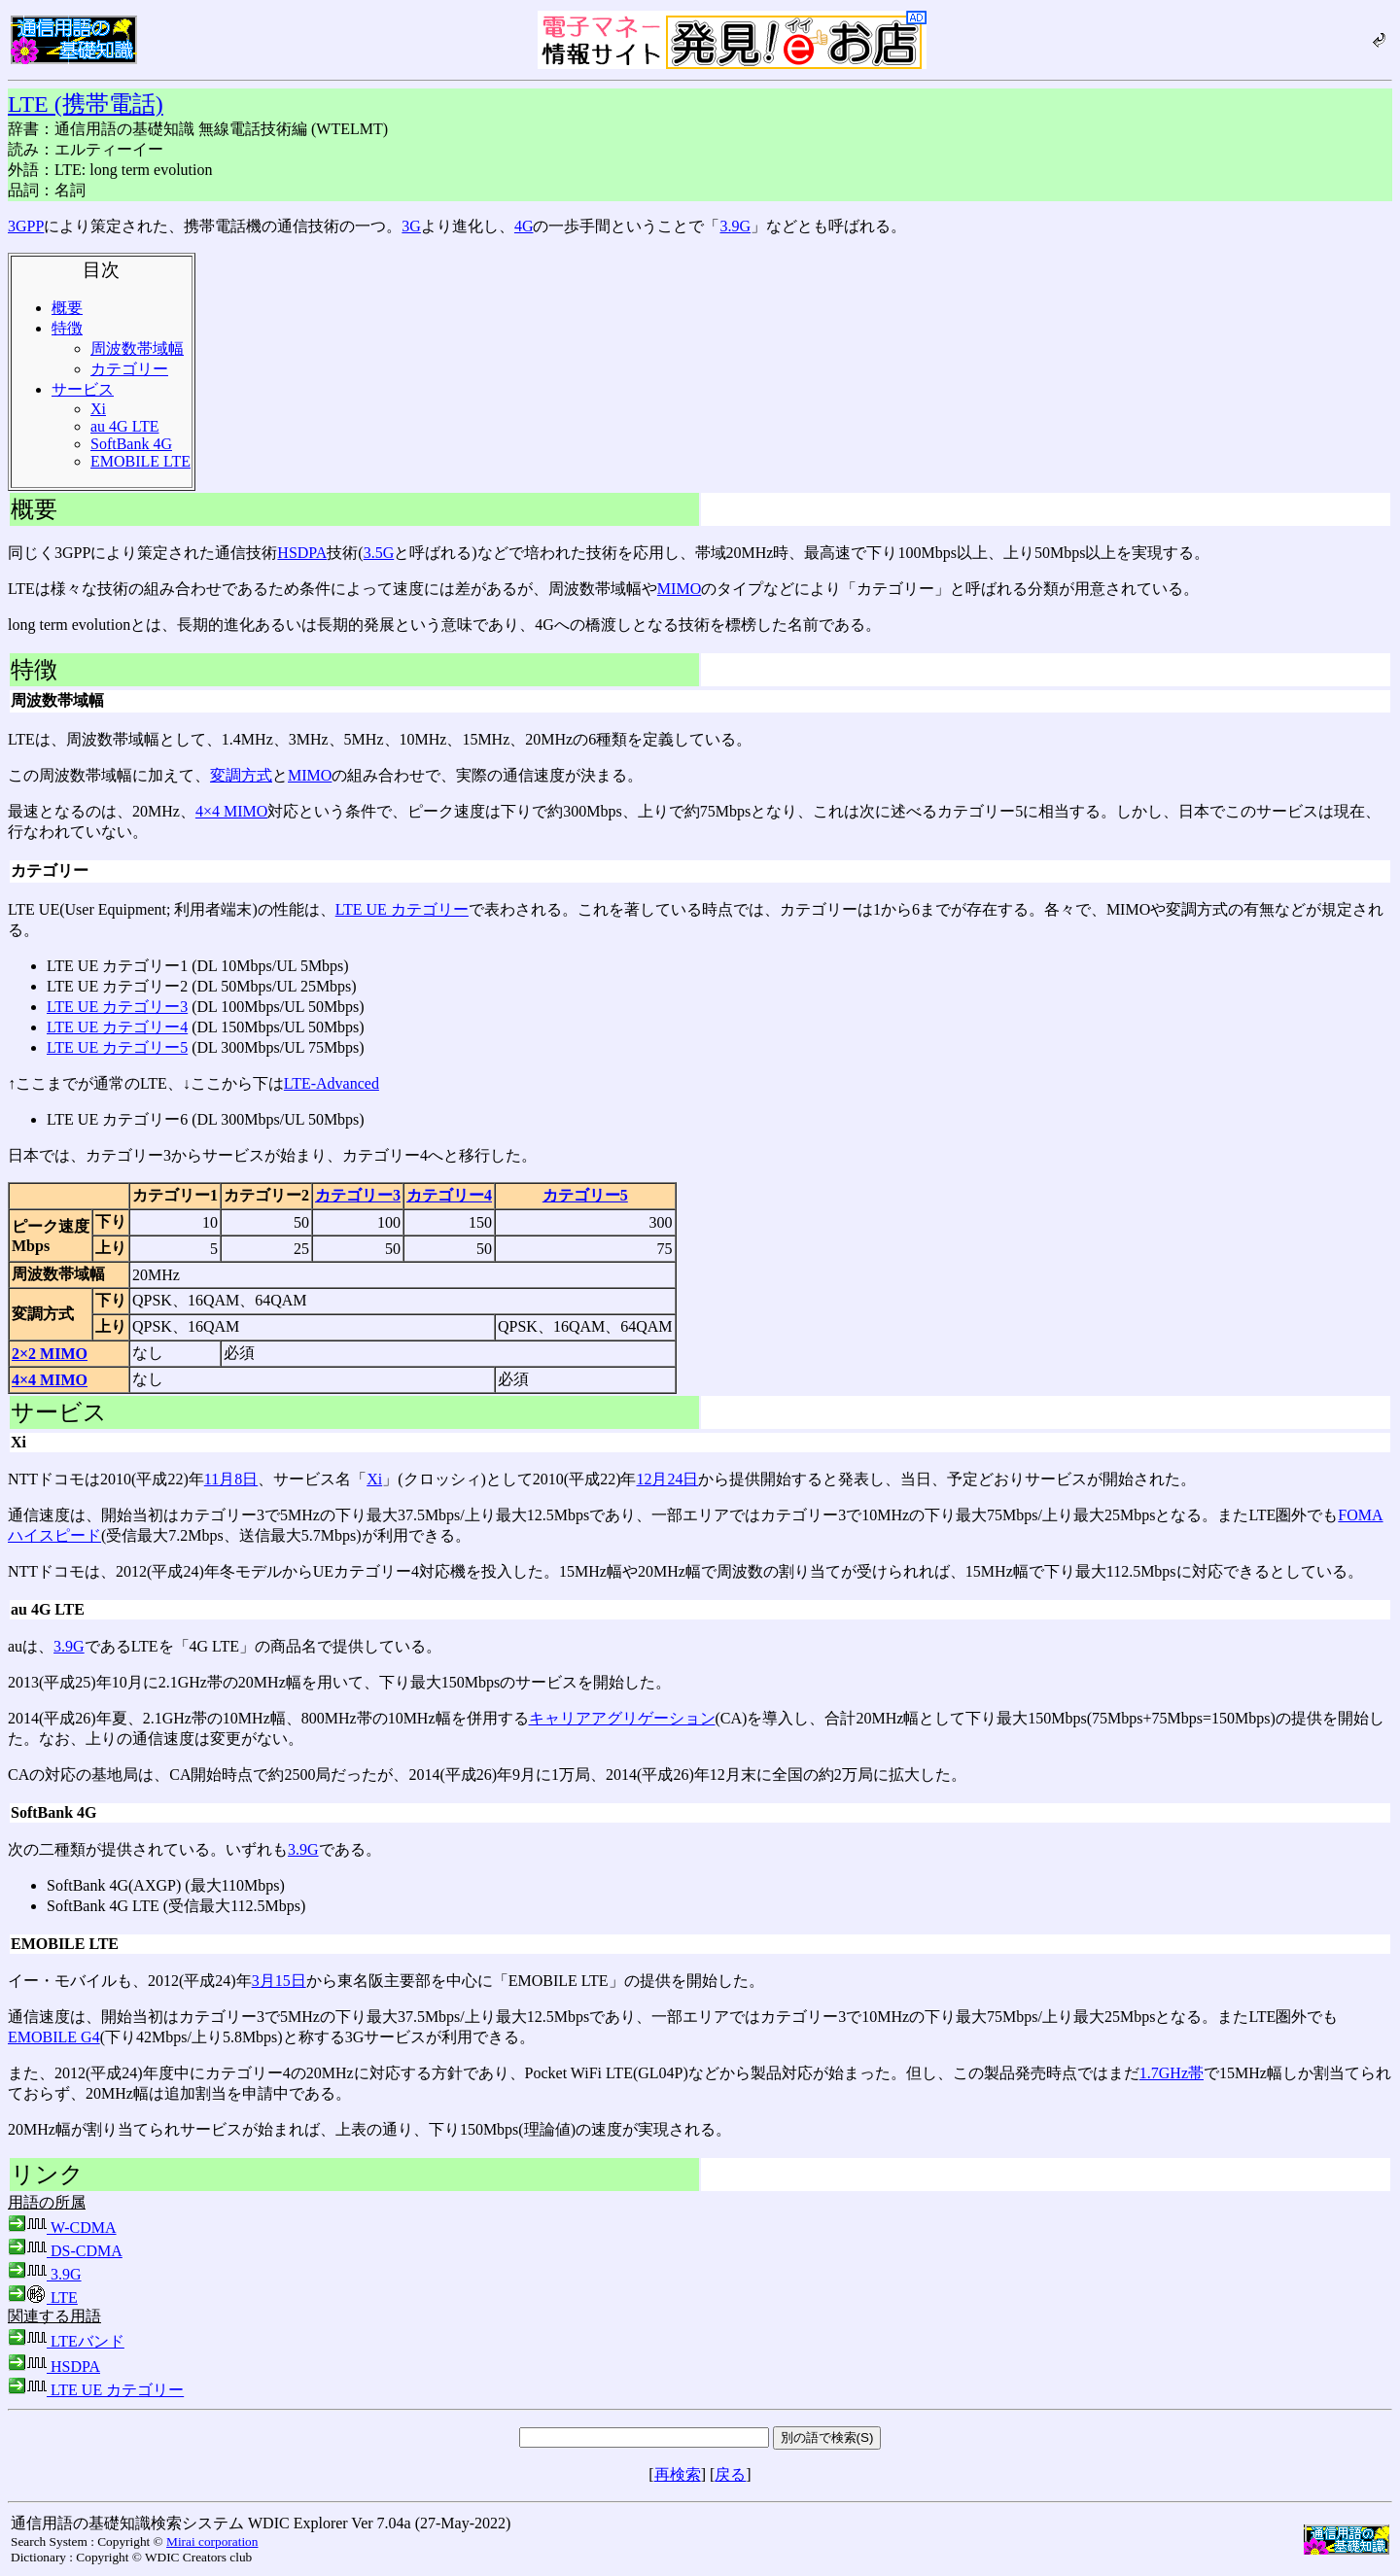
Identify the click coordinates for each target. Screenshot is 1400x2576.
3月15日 (279, 1980)
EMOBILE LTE (140, 461)
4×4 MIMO (231, 811)
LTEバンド (66, 2341)
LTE (43, 2297)
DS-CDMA (65, 2251)
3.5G (379, 552)
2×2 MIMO (50, 1353)
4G (524, 226)
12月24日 (667, 1479)
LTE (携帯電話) (85, 104)
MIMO (679, 588)
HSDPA (302, 552)
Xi (98, 408)
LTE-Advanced (331, 1083)
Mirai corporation (212, 2541)
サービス (83, 389)
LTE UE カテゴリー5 (117, 1047)
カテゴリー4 (449, 1195)
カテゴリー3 (358, 1195)
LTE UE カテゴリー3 (117, 1006)
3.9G (735, 226)
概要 (67, 307)
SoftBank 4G (131, 443)
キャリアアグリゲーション (622, 1718)
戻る (730, 2474)
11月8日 (231, 1479)
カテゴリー (129, 369)
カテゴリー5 (585, 1195)
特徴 (67, 328)
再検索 (677, 2474)
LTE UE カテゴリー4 (117, 1027)
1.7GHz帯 (1171, 2073)
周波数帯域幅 (137, 348)
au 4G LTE (124, 426)
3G (411, 226)
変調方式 (241, 775)
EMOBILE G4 (54, 2037)
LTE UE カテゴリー (402, 909)
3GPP (26, 226)
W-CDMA (62, 2227)
